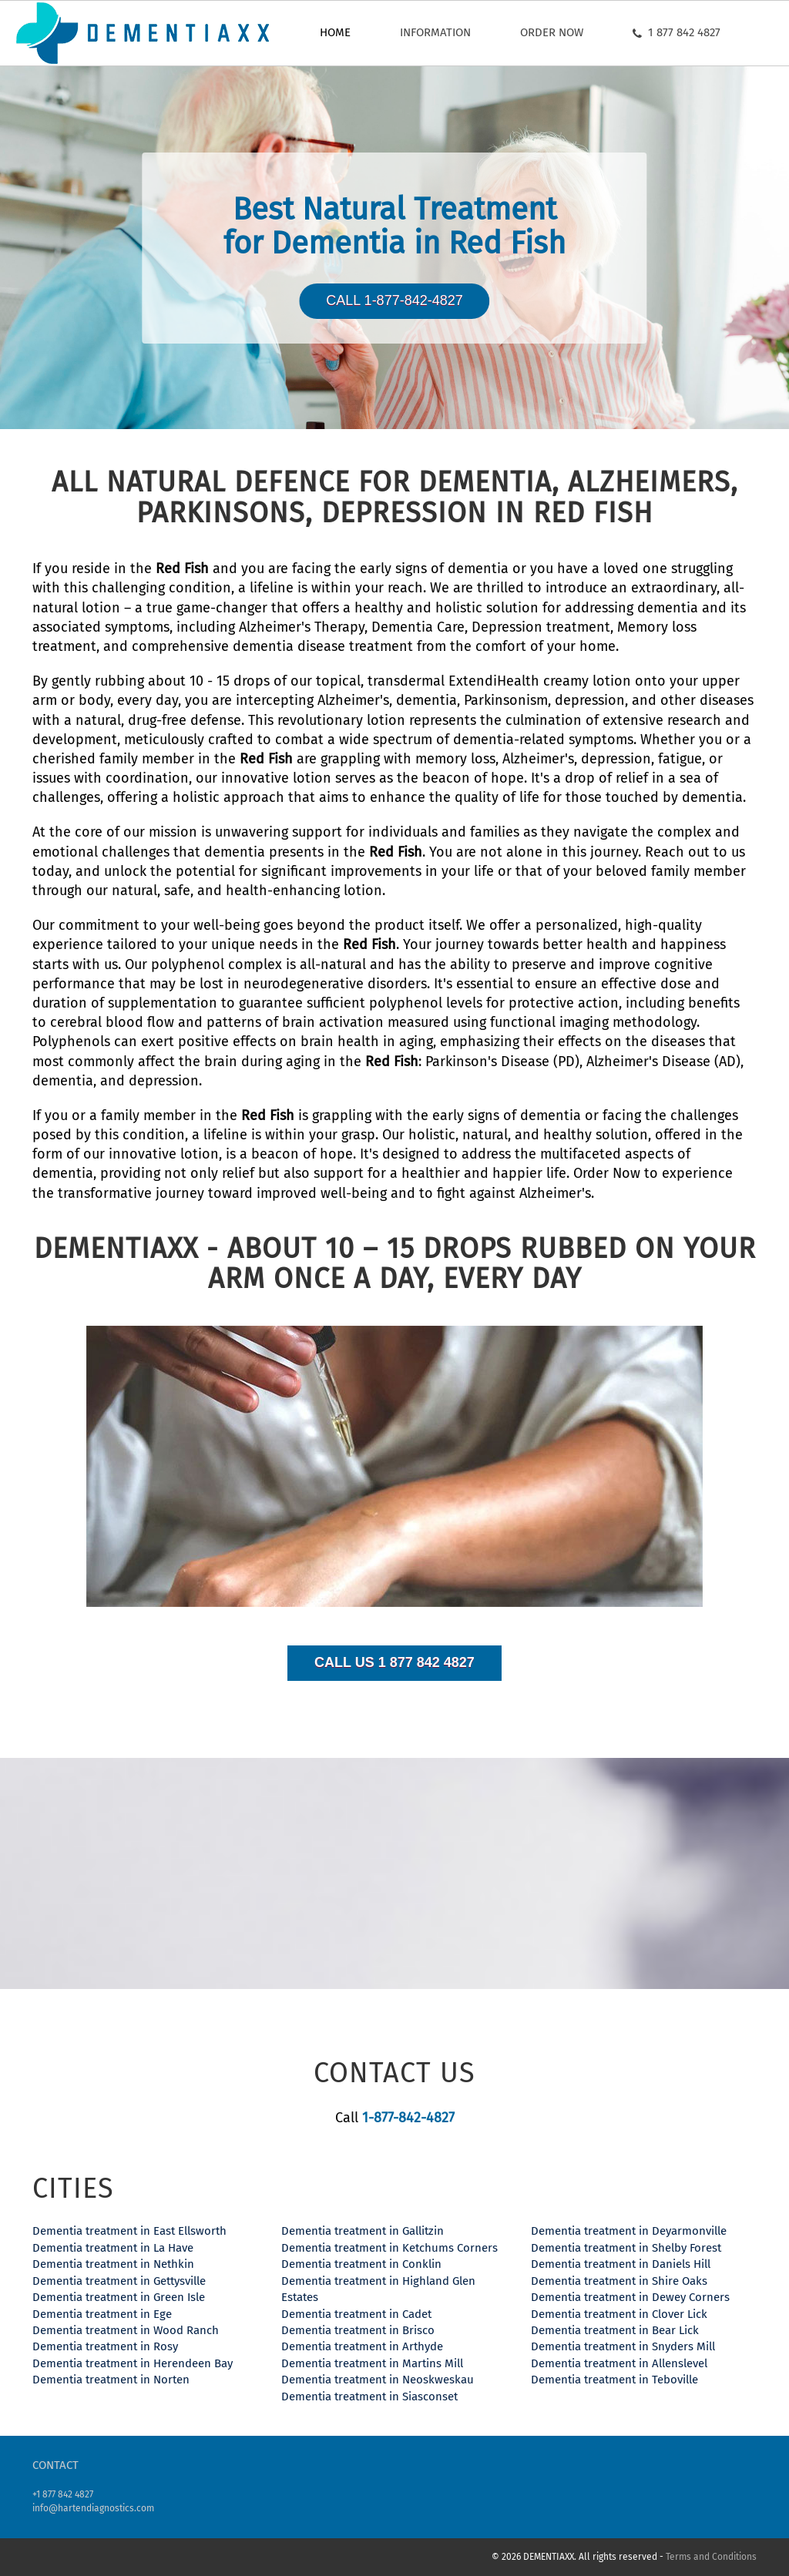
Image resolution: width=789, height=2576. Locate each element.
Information (435, 32)
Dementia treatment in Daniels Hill (620, 2264)
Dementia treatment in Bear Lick (615, 2330)
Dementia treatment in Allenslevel (619, 2363)
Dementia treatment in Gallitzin (362, 2231)
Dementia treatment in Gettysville (119, 2281)
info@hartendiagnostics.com (93, 2508)
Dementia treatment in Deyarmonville (629, 2231)
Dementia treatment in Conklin (361, 2264)
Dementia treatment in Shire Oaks (619, 2281)
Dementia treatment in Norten (111, 2379)
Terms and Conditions (711, 2556)
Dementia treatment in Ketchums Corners (389, 2248)
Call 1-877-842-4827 (394, 300)
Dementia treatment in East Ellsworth (129, 2231)
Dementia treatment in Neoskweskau (377, 2379)
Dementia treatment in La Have (112, 2248)
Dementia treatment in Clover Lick (619, 2314)
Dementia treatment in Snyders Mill (623, 2346)
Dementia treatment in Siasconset (369, 2396)
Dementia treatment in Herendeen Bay (132, 2363)
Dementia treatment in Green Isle (118, 2297)
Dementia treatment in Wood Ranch (125, 2330)
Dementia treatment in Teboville (614, 2379)
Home (335, 32)
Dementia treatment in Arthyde (362, 2346)
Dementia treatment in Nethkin (113, 2264)
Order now (551, 32)
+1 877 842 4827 (62, 2494)
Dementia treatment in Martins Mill (372, 2363)
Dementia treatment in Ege (102, 2314)
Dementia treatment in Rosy (105, 2346)
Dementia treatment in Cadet (356, 2314)
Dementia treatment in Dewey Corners (630, 2297)
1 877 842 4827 (676, 32)
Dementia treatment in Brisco (358, 2330)
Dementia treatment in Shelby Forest (626, 2248)
